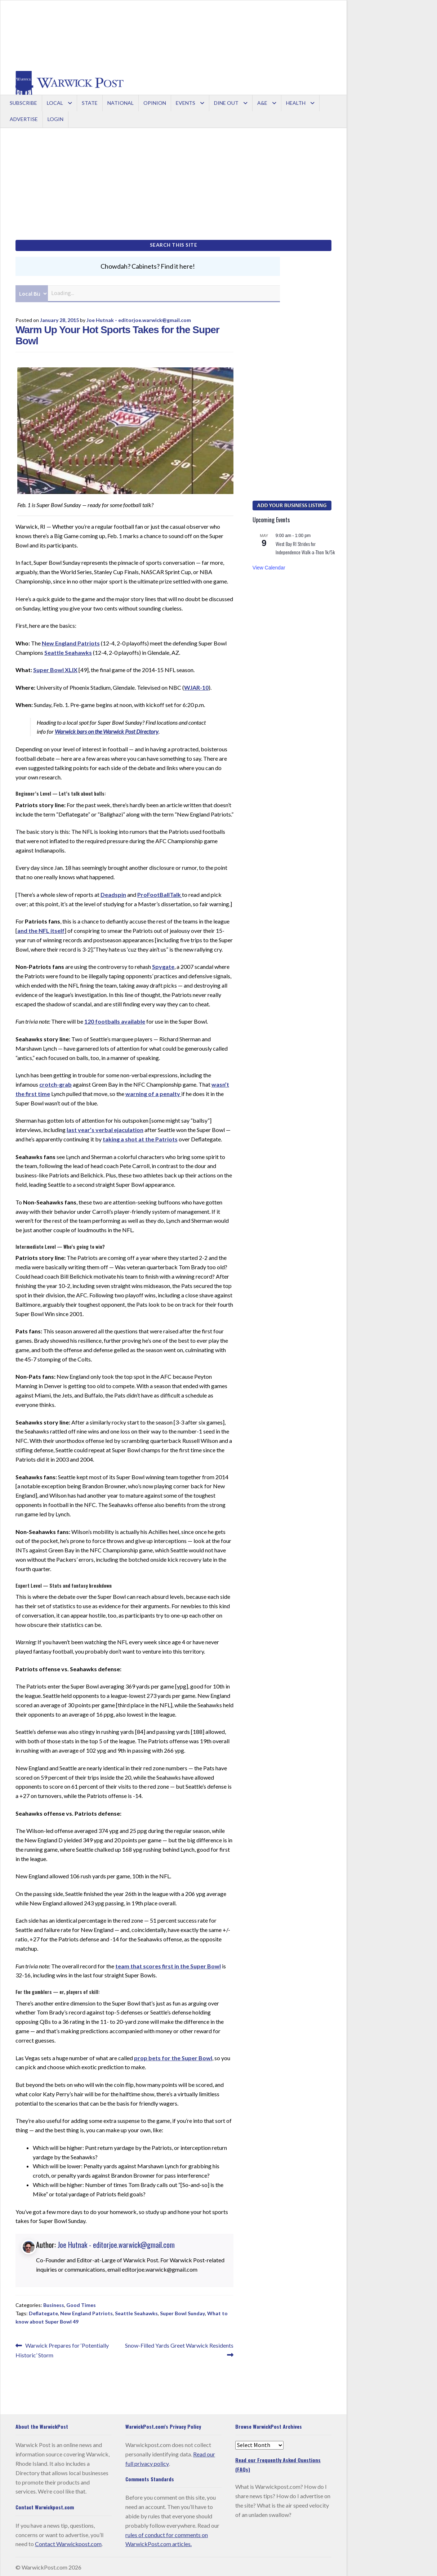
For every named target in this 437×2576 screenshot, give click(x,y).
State (90, 103)
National (120, 103)
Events (185, 103)
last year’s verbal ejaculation (105, 1128)
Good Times (81, 2303)
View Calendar (269, 566)
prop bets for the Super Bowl (173, 2056)
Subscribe (23, 103)
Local (55, 103)
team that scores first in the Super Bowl (168, 1964)
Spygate (163, 965)
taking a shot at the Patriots (140, 1137)
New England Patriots (71, 641)
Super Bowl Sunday (182, 2312)
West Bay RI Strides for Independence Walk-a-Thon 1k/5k (305, 546)
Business (53, 2303)
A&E (262, 103)
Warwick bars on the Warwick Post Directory (107, 729)
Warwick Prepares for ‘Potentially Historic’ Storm (62, 2348)
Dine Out (226, 103)
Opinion (154, 103)
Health (296, 103)
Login (55, 119)
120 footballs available (114, 1019)
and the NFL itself (40, 929)
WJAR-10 (196, 685)
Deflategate (43, 2312)
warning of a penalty (153, 1091)
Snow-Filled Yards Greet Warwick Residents (179, 2347)
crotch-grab (55, 1082)
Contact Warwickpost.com (68, 2542)
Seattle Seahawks (68, 650)
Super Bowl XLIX (55, 668)
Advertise (24, 119)
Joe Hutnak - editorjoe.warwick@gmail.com (138, 318)
